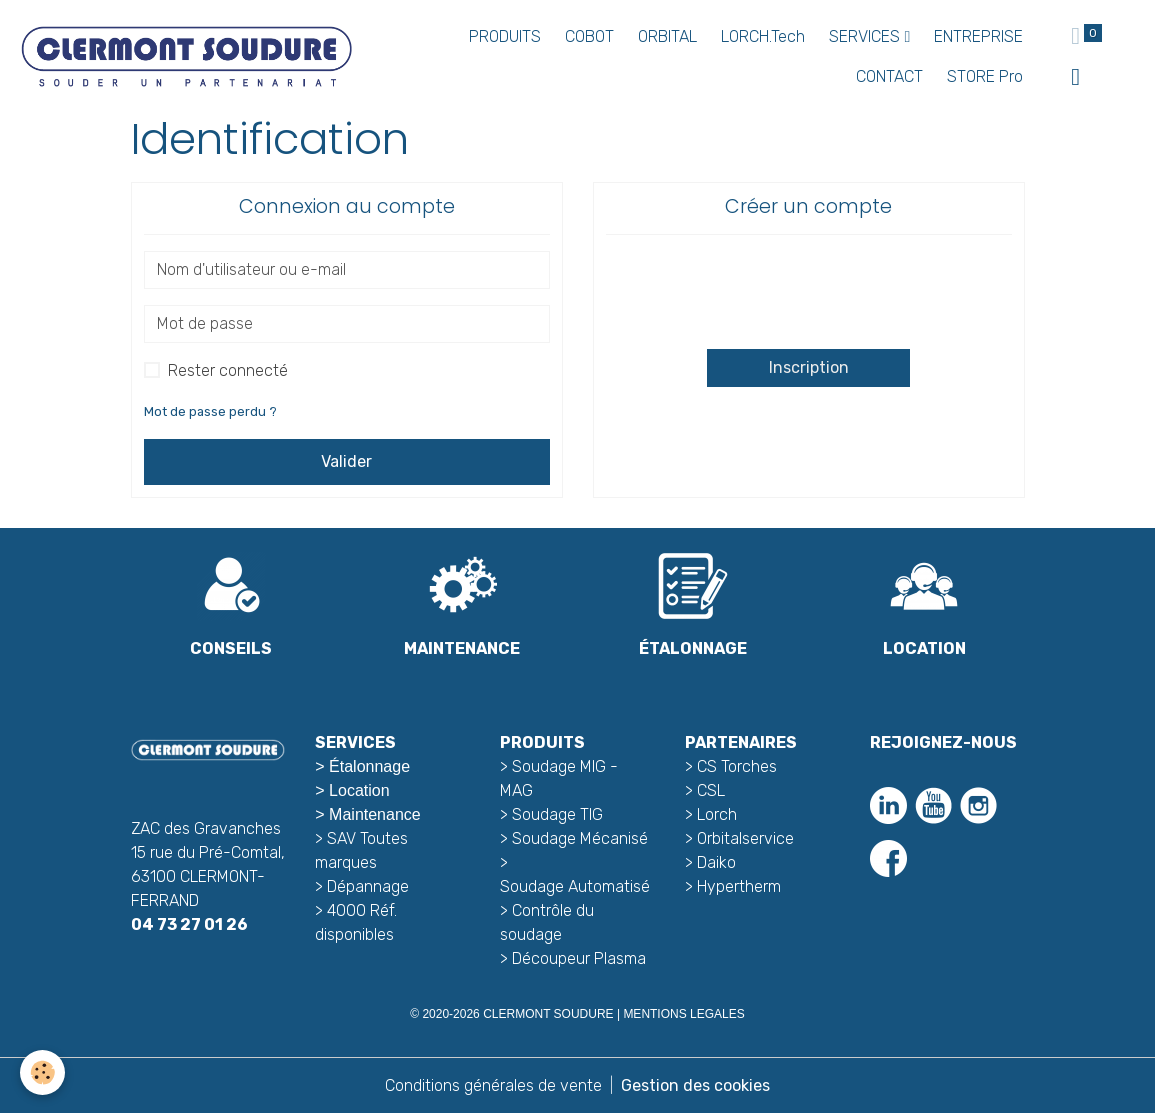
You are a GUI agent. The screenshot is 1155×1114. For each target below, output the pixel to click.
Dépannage (368, 886)
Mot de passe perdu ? (210, 411)
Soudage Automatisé (575, 886)
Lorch (717, 814)
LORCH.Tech (763, 36)
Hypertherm (739, 886)
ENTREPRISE (978, 36)
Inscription (809, 367)
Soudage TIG (557, 814)
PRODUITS (505, 36)
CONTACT (889, 76)
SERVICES (866, 36)
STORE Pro (985, 76)
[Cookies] (42, 1072)
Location (359, 790)
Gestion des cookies (695, 1085)
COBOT (589, 36)
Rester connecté (228, 370)
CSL (711, 790)
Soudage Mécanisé (580, 838)
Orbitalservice (743, 838)
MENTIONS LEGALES (683, 1014)
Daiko (716, 862)
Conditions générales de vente (493, 1085)
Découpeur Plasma (579, 958)
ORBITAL (667, 36)
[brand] (186, 56)
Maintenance (375, 814)
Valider (346, 461)
